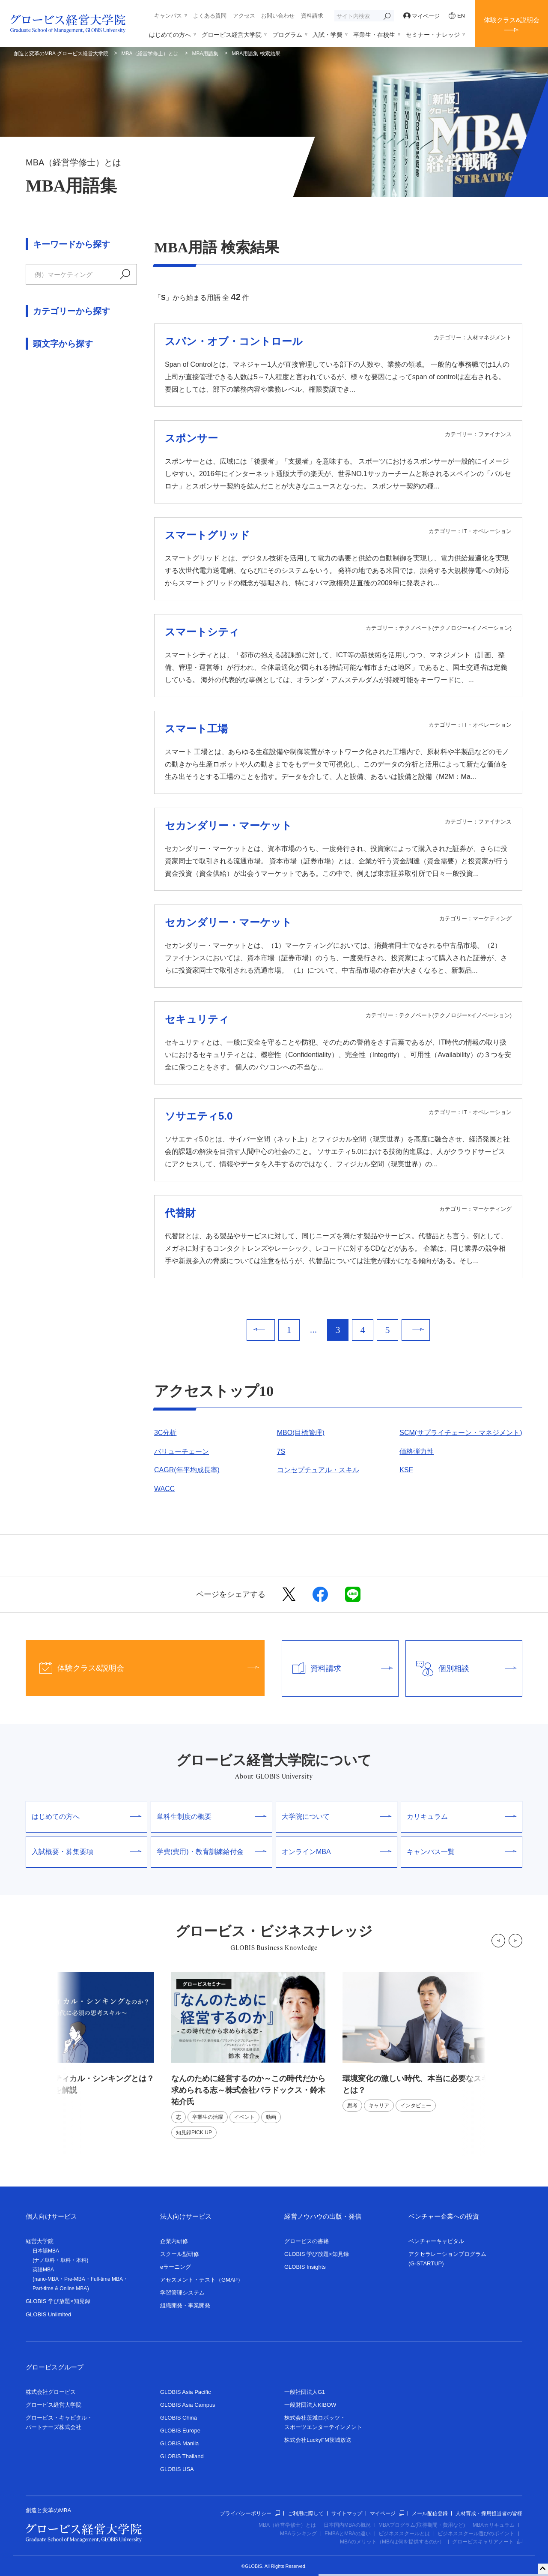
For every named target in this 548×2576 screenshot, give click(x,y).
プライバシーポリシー (250, 2513)
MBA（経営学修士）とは (150, 54)
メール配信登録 (430, 2513)
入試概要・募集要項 (86, 1851)
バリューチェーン (181, 1451)
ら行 (32, 585)
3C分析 (165, 1432)
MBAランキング (298, 2534)
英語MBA (43, 2270)
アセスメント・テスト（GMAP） (201, 2279)
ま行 (88, 566)
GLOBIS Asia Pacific (185, 2392)
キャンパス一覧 (461, 1851)
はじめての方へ (170, 34)
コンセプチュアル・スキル (318, 1470)
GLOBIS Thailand (182, 2456)
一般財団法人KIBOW (310, 2405)
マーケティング (50, 399)
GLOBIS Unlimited (48, 2314)
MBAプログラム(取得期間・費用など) (421, 2525)
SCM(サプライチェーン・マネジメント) (460, 1432)
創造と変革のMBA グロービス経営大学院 (61, 54)
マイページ (421, 16)
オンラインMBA (336, 1851)
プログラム (287, 34)
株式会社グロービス (51, 2392)
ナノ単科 (44, 2260)
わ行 (60, 585)
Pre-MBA (74, 2279)
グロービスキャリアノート (487, 2542)
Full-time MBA (107, 2279)
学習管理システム (182, 2292)
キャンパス (168, 15)
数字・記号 (43, 711)
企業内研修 (174, 2241)
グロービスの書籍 (306, 2241)
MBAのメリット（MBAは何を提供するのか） (392, 2542)
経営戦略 (39, 418)
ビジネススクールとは (404, 2534)
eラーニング (175, 2267)
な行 (32, 566)
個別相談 (461, 1668)
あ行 (32, 547)
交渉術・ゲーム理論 (56, 436)
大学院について (336, 1816)
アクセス (244, 15)
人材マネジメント (53, 455)
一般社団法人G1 (304, 2392)
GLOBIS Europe (180, 2430)
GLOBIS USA (177, 2469)
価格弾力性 (416, 1451)
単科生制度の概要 (211, 1816)
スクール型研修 (179, 2254)
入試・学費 (327, 34)
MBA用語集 (205, 54)
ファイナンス (46, 380)
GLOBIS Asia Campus (187, 2405)
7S (281, 1451)
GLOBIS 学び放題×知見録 (58, 2301)
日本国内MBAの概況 (347, 2525)
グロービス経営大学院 (232, 34)
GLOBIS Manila (179, 2443)
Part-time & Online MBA (60, 2288)
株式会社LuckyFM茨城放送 (317, 2440)
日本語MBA (46, 2251)
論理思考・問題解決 (56, 493)
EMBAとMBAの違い (348, 2534)
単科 (65, 2260)
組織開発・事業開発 (185, 2305)
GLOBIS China (178, 2417)
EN (457, 15)
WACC (164, 1488)
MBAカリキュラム (494, 2525)
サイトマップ (346, 2513)
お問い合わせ (278, 15)
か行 (60, 547)
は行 (60, 566)
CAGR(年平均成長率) (187, 1470)
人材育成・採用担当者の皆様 (489, 2513)
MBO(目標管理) (301, 1432)
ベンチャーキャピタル (436, 2241)
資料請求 (312, 15)
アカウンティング (53, 361)
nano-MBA (46, 2279)
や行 (116, 566)
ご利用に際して (306, 2513)
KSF (406, 1470)
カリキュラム (461, 1816)
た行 (116, 547)
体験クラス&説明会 (511, 20)
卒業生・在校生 (374, 34)
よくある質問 (209, 15)
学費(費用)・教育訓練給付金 (211, 1851)
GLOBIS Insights (305, 2267)
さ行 (88, 547)
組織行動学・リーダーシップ (70, 474)
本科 (81, 2260)
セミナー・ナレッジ (433, 34)
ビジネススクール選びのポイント (476, 2534)
